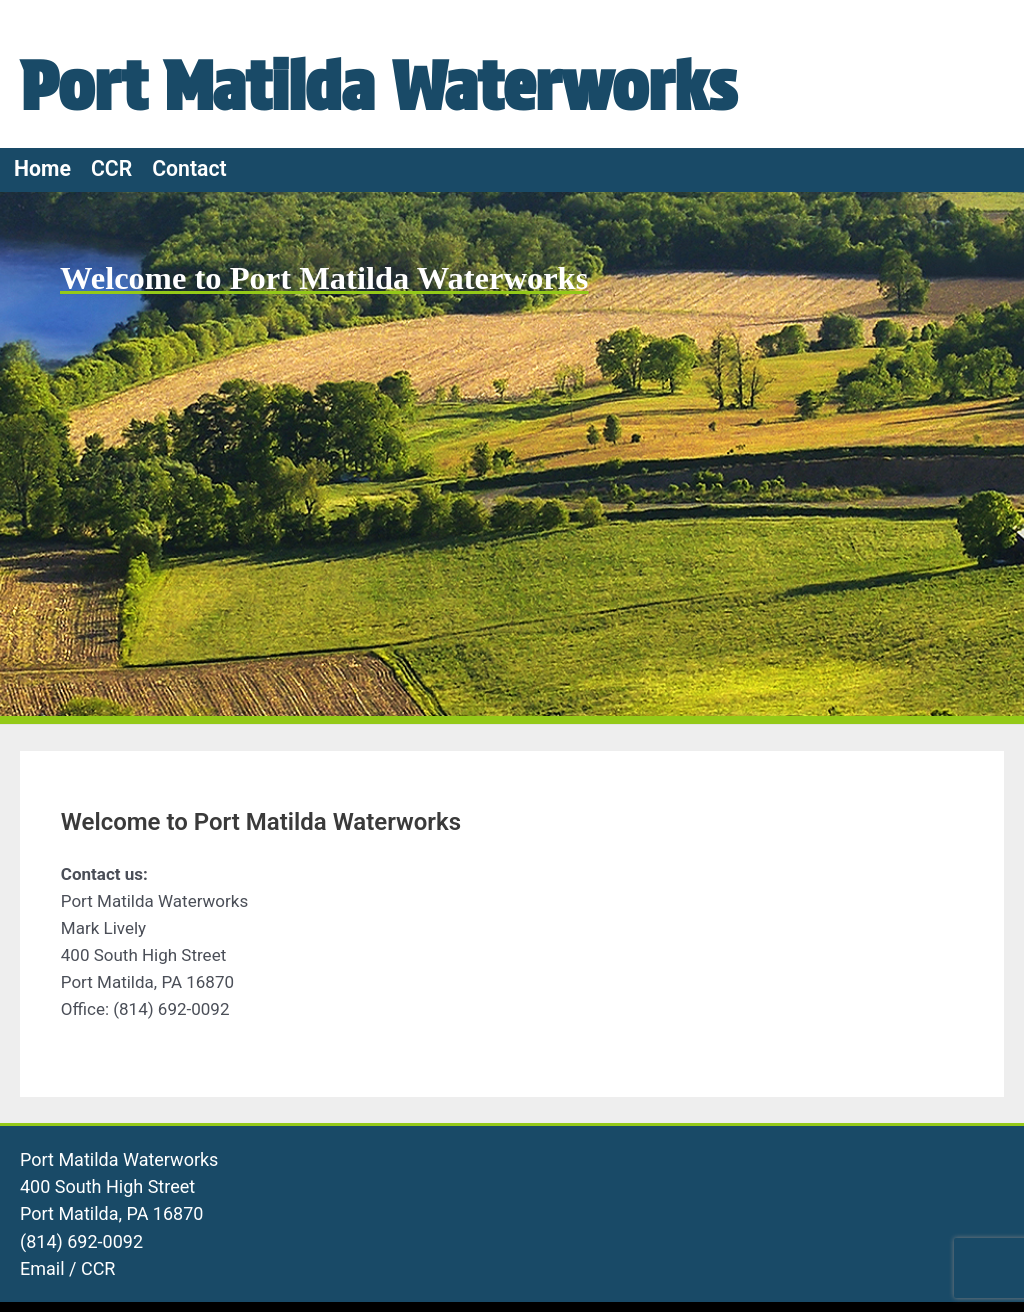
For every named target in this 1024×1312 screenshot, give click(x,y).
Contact (189, 295)
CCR (111, 295)
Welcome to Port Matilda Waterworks (336, 404)
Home (42, 295)
